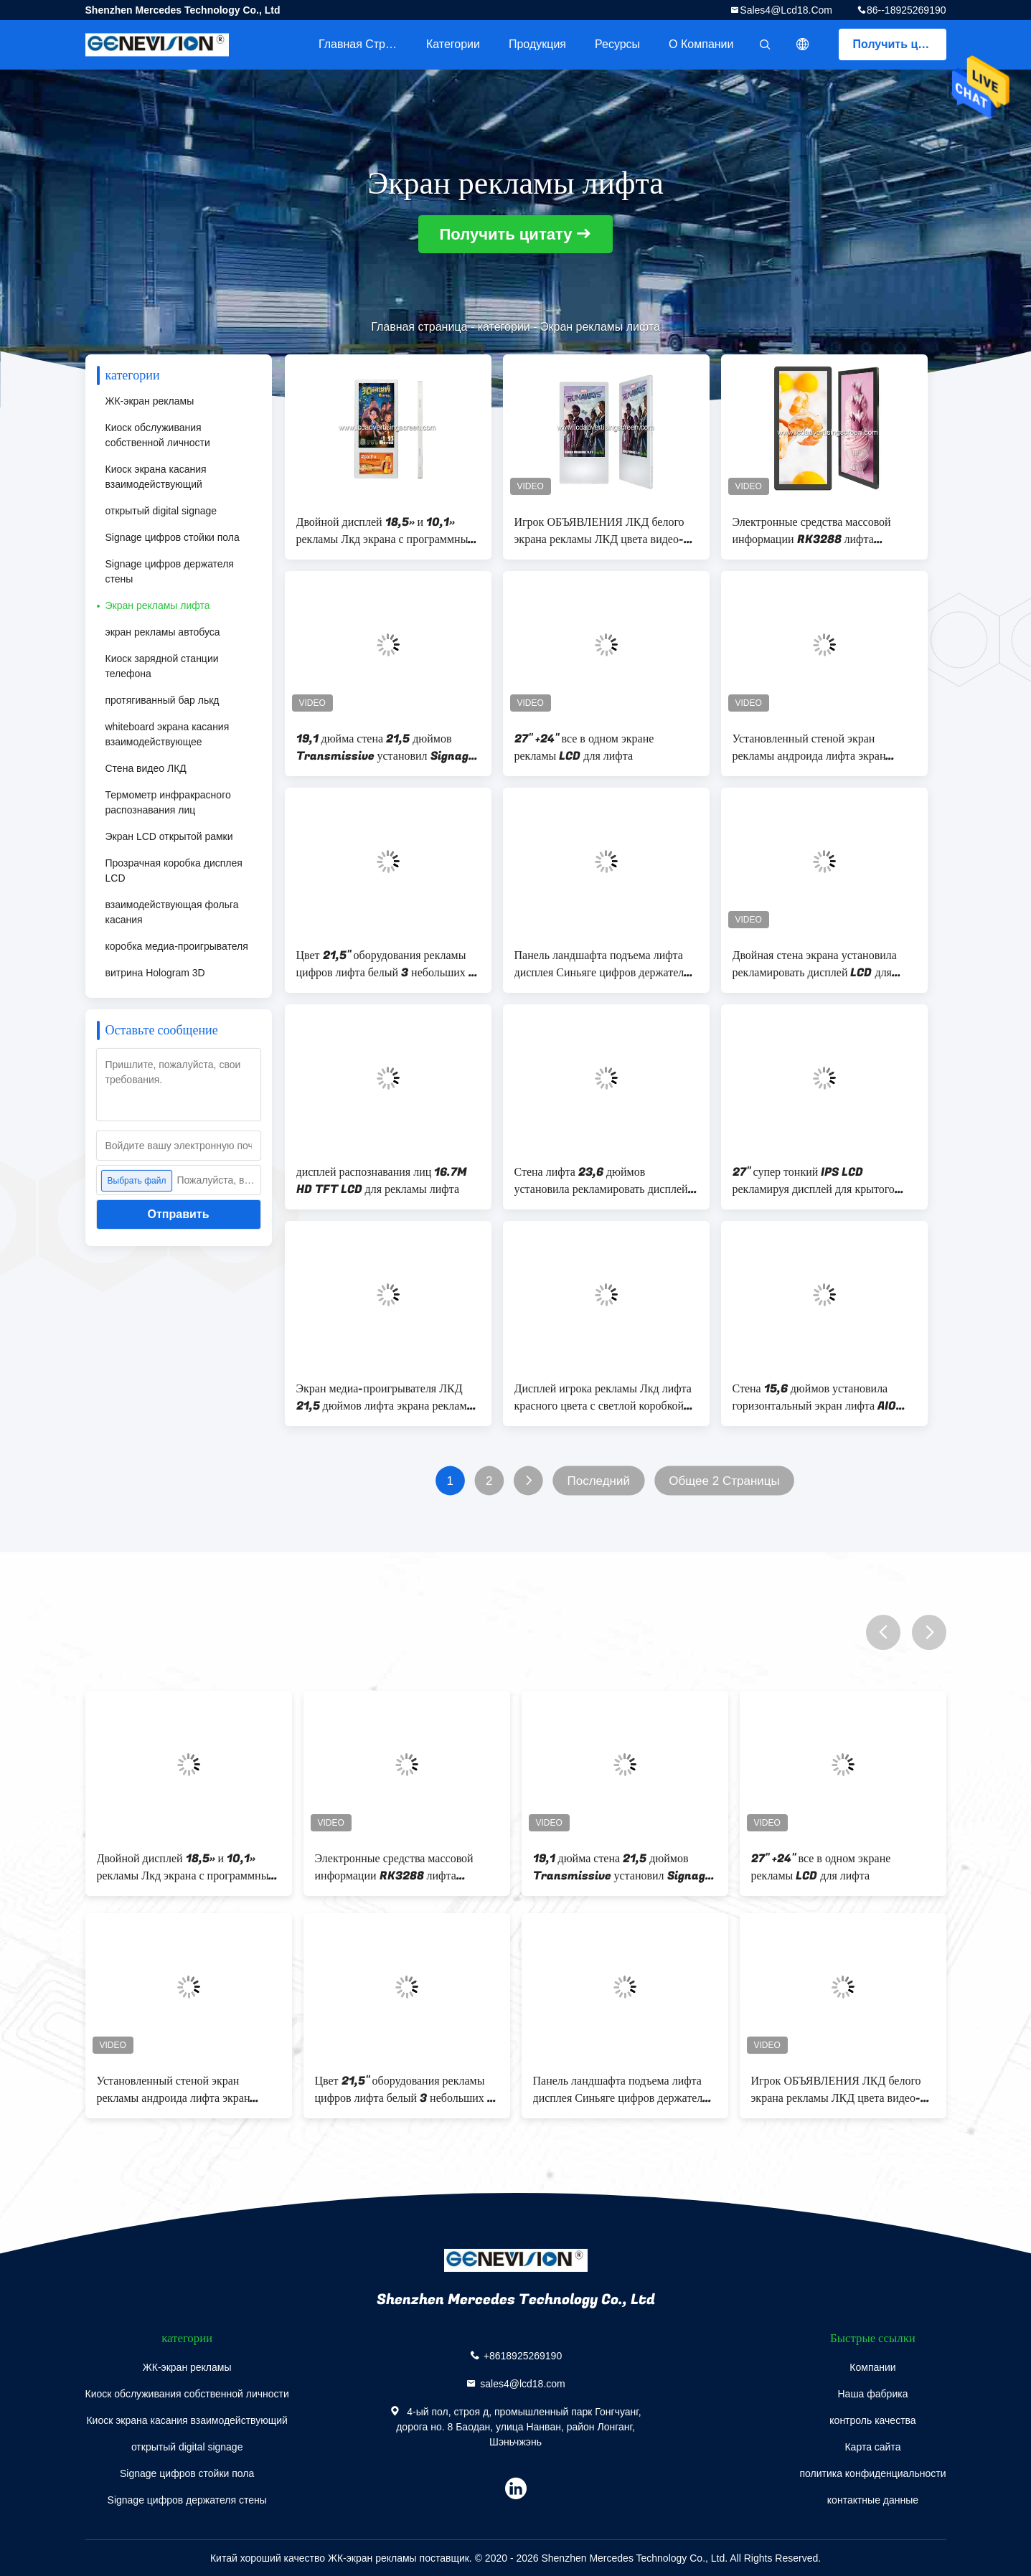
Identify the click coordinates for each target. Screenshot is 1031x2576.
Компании (872, 2367)
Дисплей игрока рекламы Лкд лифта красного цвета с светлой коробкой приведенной (603, 1397)
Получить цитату (899, 44)
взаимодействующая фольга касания (172, 912)
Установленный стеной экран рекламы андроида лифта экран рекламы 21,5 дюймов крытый (809, 747)
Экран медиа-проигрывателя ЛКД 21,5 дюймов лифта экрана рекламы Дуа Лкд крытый (385, 1397)
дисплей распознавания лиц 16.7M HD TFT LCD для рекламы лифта (382, 1181)
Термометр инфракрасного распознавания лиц (168, 802)
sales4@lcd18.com (786, 10)
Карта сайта (872, 2447)
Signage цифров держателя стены (169, 571)
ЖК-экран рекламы (149, 401)
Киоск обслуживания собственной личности (157, 435)
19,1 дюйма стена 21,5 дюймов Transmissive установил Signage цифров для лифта (385, 747)
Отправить (179, 1214)
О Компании (701, 44)
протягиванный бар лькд (162, 700)
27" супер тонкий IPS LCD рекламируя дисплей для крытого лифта (814, 1181)
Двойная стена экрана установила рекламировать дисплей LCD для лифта (815, 964)
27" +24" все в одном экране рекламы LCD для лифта (584, 747)
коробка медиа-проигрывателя (176, 946)
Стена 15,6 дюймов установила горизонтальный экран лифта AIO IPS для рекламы (815, 1397)
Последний (598, 1481)
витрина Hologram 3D (155, 972)
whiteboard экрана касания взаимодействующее (167, 734)
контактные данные (872, 2500)
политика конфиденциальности (872, 2473)
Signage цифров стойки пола (172, 537)
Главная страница (365, 44)
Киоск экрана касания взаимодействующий (156, 476)
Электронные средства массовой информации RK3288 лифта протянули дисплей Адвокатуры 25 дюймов (819, 531)
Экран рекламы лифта (157, 605)
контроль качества (872, 2420)
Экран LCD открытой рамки (169, 836)
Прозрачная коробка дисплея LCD (174, 870)
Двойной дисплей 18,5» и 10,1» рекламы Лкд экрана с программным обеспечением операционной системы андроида (386, 531)
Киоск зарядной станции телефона (162, 666)
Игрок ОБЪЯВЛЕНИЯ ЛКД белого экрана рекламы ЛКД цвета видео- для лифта (599, 531)
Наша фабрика (872, 2394)
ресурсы (617, 44)
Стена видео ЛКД (146, 768)
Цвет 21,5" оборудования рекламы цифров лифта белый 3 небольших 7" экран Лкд (387, 964)
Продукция (537, 44)
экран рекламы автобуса (162, 632)
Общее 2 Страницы (724, 1481)
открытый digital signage (161, 510)
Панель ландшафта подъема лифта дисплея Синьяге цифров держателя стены (601, 964)
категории (453, 44)
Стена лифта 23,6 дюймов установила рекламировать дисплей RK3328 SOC (601, 1181)
